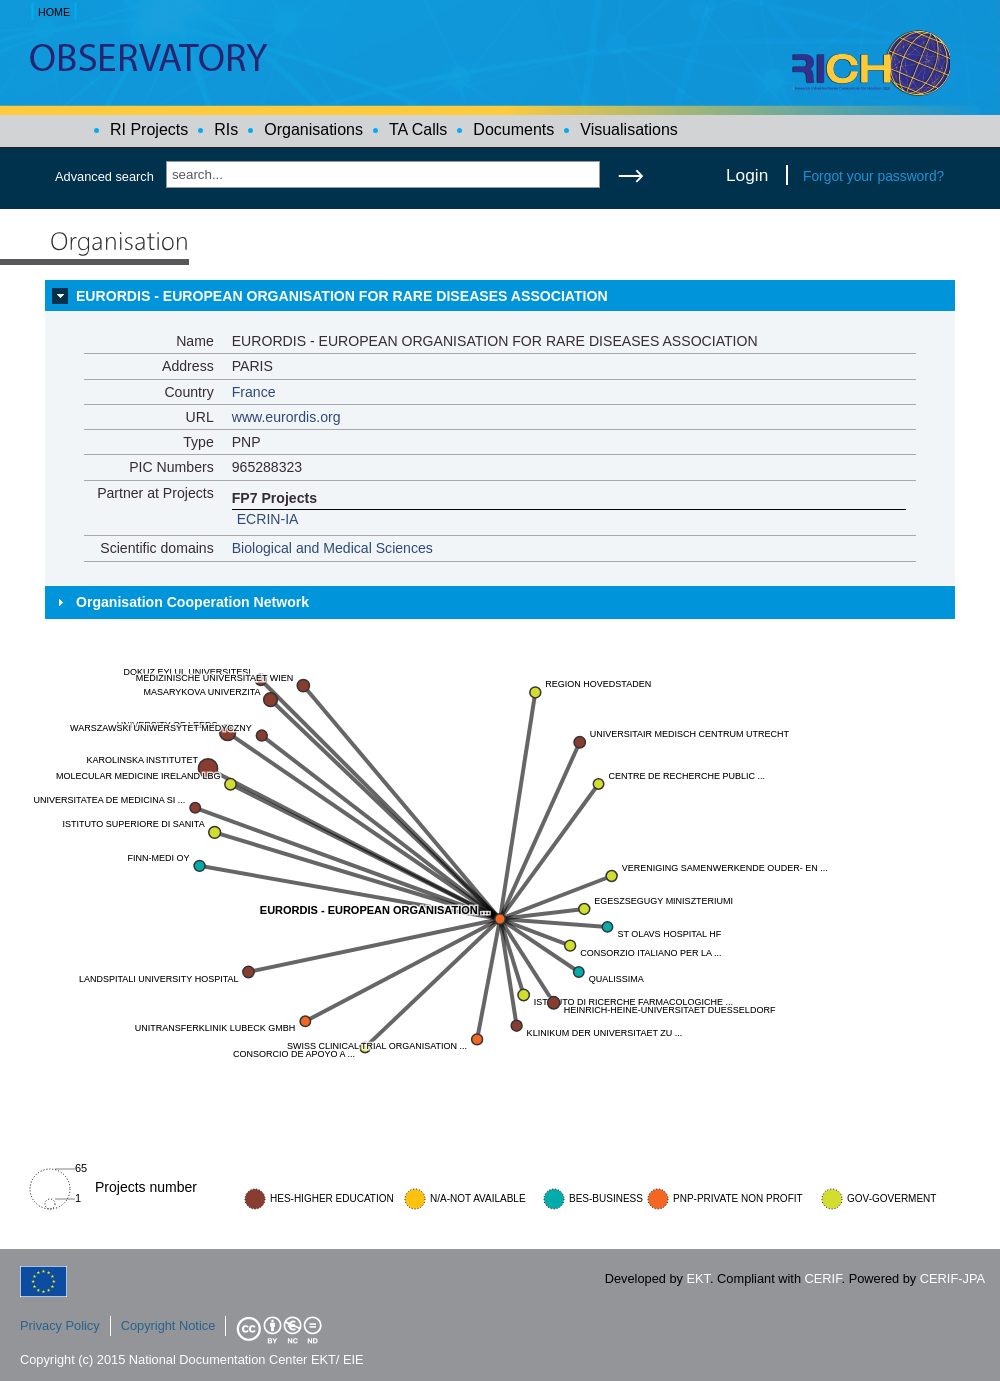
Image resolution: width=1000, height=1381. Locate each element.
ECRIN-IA (268, 519)
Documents (513, 129)
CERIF (823, 1278)
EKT (698, 1278)
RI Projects (149, 129)
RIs (226, 129)
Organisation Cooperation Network (192, 602)
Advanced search (104, 176)
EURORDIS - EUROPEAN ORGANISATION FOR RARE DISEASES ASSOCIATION (342, 296)
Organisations (313, 129)
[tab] (500, 296)
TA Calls (418, 129)
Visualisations (629, 129)
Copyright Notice (168, 1325)
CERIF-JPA (952, 1278)
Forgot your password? (873, 176)
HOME (54, 12)
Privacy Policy (60, 1325)
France (254, 392)
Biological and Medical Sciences (332, 548)
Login (747, 175)
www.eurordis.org (286, 417)
